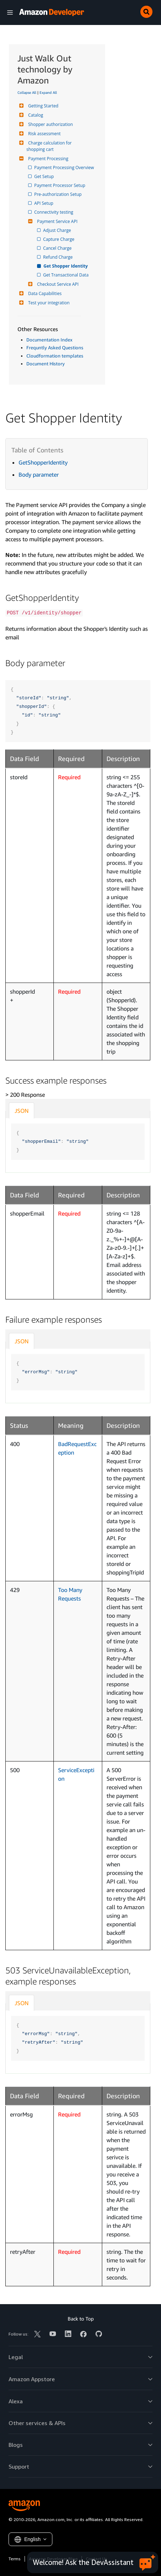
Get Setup (44, 176)
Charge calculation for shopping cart (49, 146)
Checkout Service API (57, 284)
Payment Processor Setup (60, 185)
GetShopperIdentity (43, 462)
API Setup (44, 203)
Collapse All (26, 92)
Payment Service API (56, 221)
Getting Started (42, 106)
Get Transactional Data (66, 275)
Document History (45, 363)
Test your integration (47, 303)
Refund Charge (58, 257)
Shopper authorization (49, 124)
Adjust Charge (57, 230)
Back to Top (81, 2319)
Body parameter (39, 474)
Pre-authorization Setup (58, 194)
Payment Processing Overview (64, 167)
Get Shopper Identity (66, 266)
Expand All (48, 92)
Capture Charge (59, 239)
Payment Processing (47, 159)
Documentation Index (49, 340)
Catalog (34, 115)
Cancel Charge (58, 248)
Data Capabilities (44, 293)
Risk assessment (43, 134)
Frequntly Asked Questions (54, 347)
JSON (21, 1110)
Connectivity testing (54, 212)
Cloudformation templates (54, 356)
